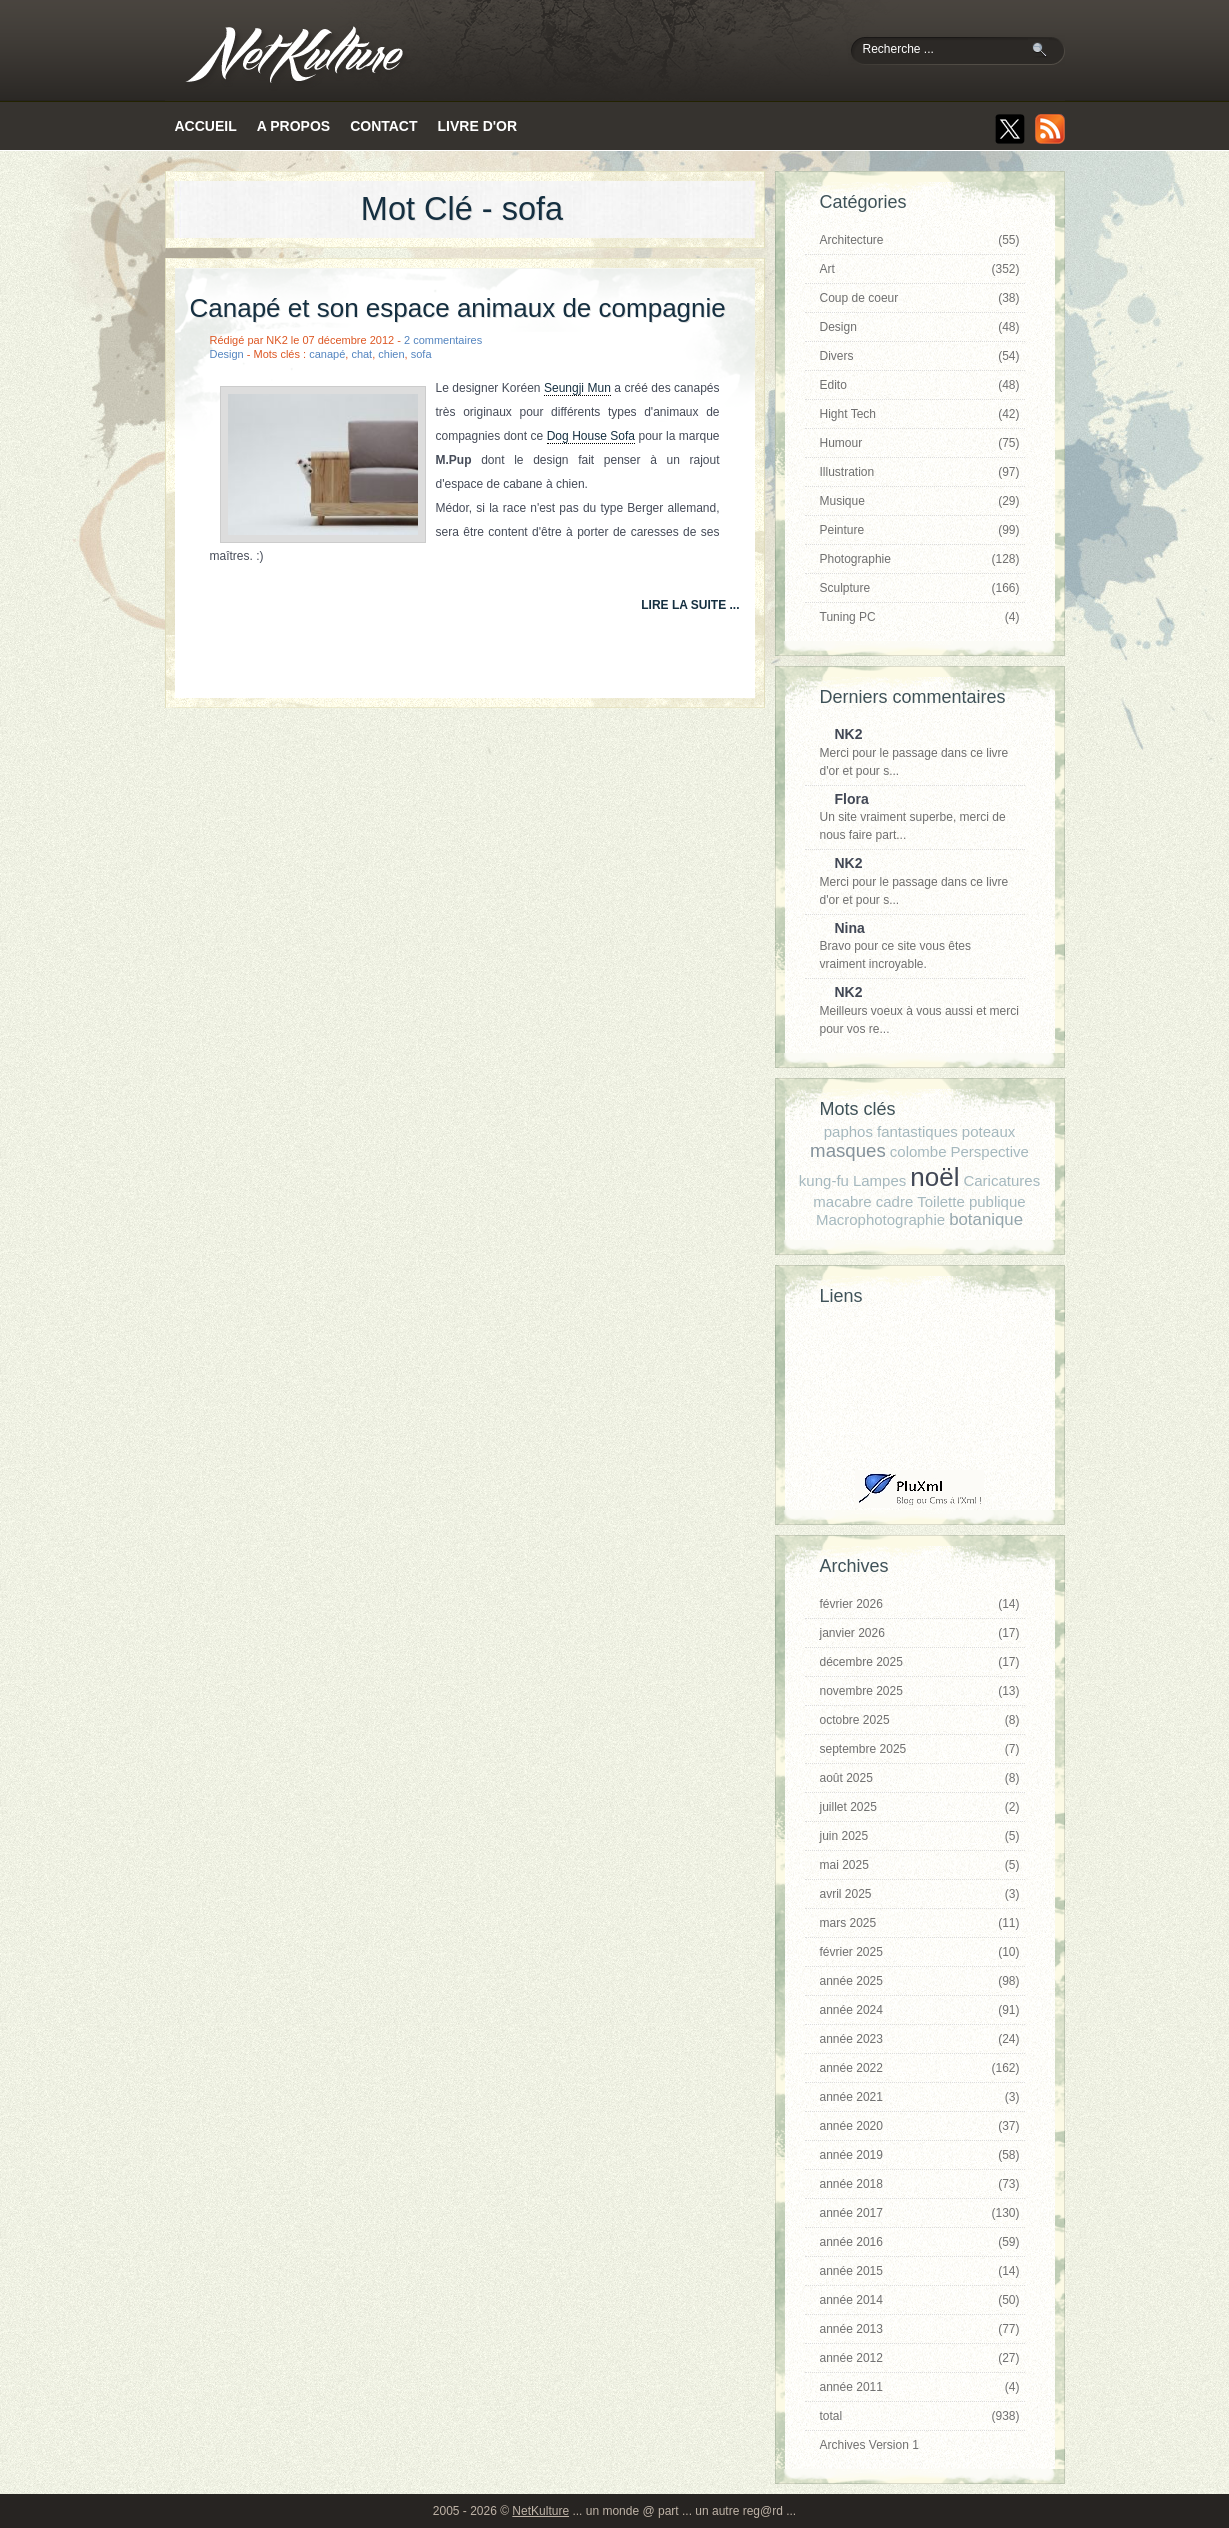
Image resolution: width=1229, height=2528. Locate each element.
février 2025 (920, 1952)
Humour (920, 443)
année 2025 (920, 1981)
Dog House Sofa (591, 436)
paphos (848, 1131)
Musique (920, 501)
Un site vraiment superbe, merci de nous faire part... (915, 817)
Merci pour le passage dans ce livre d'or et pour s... (915, 752)
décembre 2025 (920, 1662)
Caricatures (1001, 1180)
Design (227, 354)
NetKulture (540, 2511)
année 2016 (920, 2242)
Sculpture (920, 588)
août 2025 (920, 1778)
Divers (920, 356)
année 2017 (920, 2213)
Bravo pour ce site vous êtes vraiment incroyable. (915, 946)
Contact (383, 126)
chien (391, 354)
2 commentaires (443, 340)
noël (934, 1177)
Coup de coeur (920, 298)
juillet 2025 (920, 1807)
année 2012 (920, 2358)
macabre (842, 1201)
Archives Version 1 (869, 2445)
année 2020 (920, 2126)
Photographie (920, 559)
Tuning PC (920, 617)
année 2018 (920, 2184)
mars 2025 (920, 1923)
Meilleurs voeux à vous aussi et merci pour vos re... (919, 1010)
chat (361, 354)
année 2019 (920, 2155)
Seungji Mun (577, 388)
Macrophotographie (880, 1219)
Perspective (990, 1151)
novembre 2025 (920, 1691)
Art (920, 269)
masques (848, 1150)
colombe (918, 1151)
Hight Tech (920, 414)
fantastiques (917, 1131)
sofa (421, 354)
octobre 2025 (920, 1720)
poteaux (988, 1131)
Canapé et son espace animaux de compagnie (458, 308)
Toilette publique (971, 1201)
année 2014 (920, 2300)
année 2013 (920, 2329)
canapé (327, 354)
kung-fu (824, 1180)
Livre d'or (478, 126)
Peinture (920, 530)
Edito (920, 385)
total (920, 2416)
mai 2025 (920, 1865)
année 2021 (920, 2097)
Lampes (879, 1180)
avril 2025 (920, 1894)
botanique (986, 1219)
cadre (895, 1201)
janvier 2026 (920, 1633)
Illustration (920, 472)
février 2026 (920, 1604)
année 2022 (920, 2068)
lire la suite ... (690, 605)
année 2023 (920, 2039)
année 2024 (920, 2010)
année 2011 (920, 2387)
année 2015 (920, 2271)
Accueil (206, 126)
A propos (293, 126)
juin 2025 (920, 1836)
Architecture (920, 240)
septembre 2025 (920, 1749)
